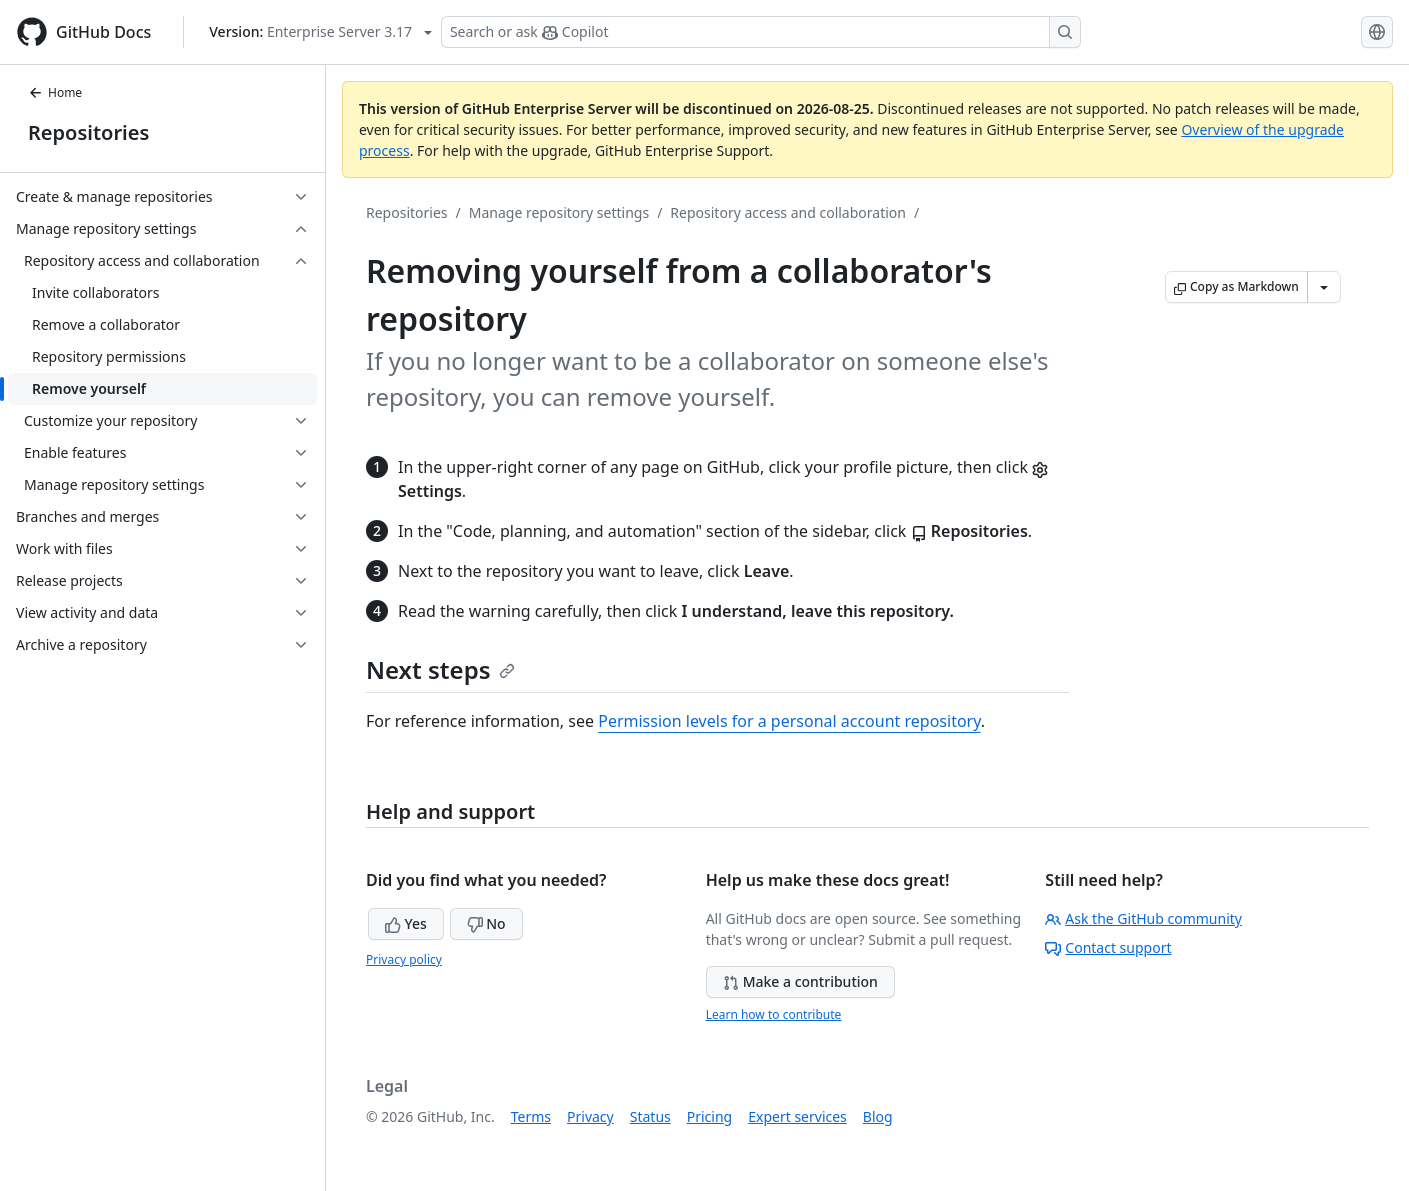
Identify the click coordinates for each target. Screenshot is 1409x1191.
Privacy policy (404, 959)
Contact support (1108, 947)
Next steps (440, 669)
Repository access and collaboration (788, 212)
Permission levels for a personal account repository (789, 721)
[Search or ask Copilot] (761, 32)
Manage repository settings (559, 212)
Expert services (797, 1116)
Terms (531, 1116)
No (486, 923)
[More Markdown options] (1324, 287)
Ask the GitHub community (1143, 918)
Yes (406, 923)
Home (55, 92)
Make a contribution (800, 981)
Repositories (88, 132)
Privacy (590, 1116)
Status (650, 1116)
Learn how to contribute (774, 1014)
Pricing (709, 1116)
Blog (878, 1116)
